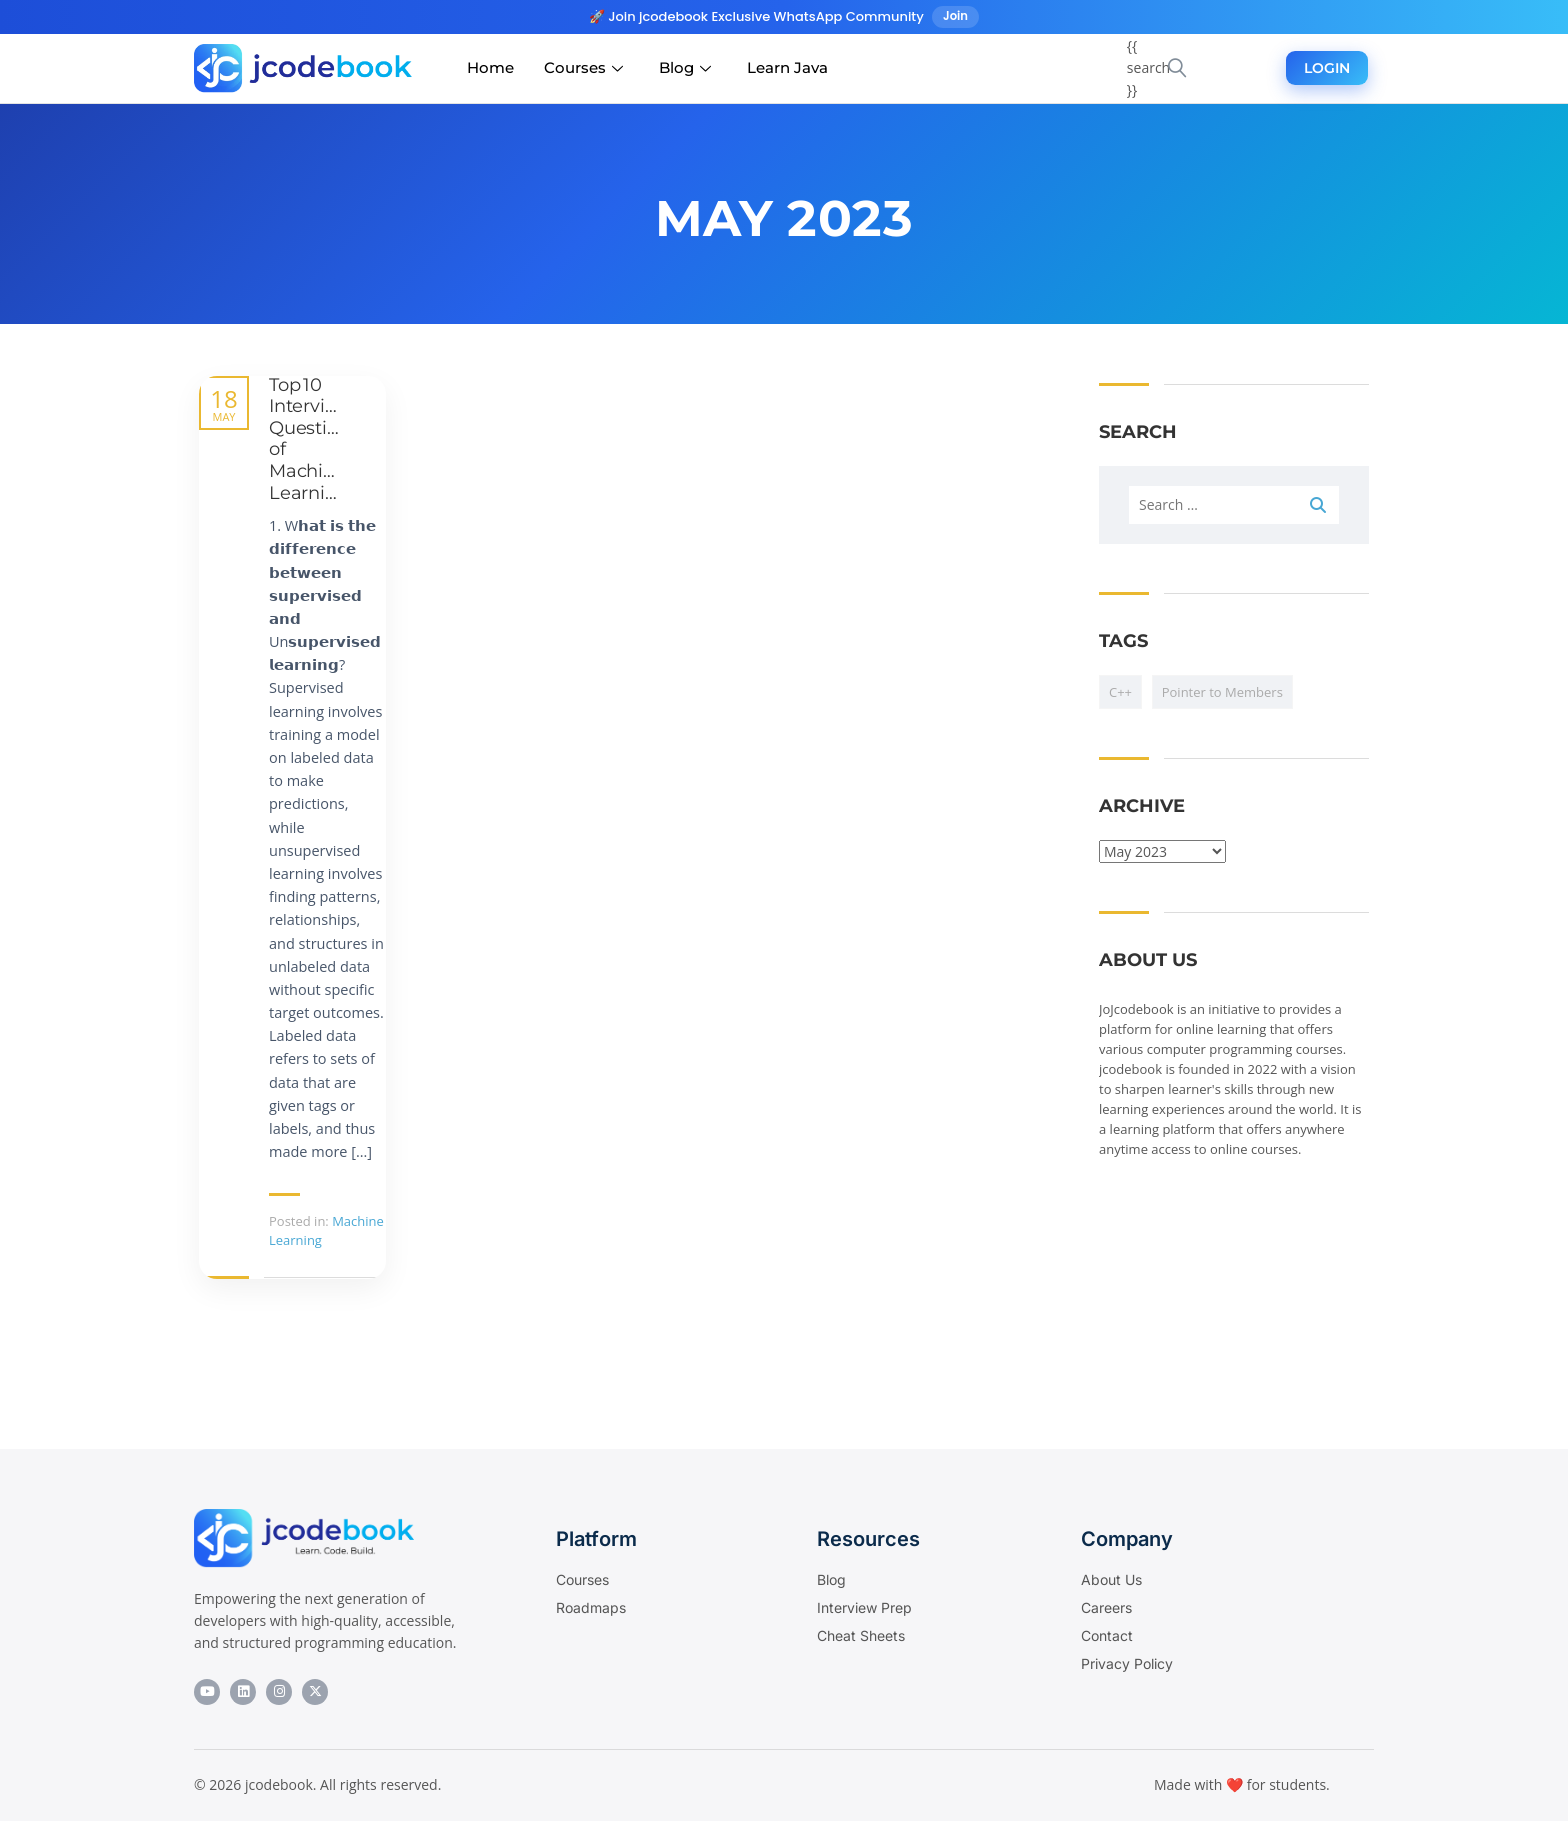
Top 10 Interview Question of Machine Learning (310, 439)
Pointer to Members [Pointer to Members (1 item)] (1222, 692)
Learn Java (787, 68)
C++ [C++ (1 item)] (1120, 692)
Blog (685, 68)
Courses (583, 68)
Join (956, 16)
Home (490, 68)
